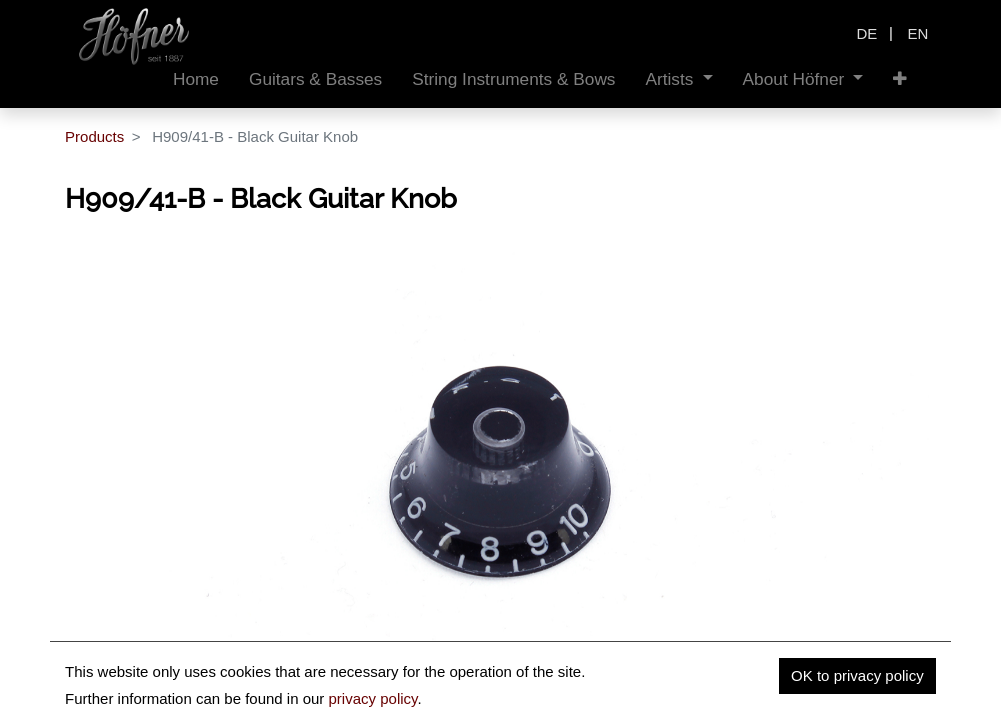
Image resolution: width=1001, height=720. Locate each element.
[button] (900, 79)
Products (94, 136)
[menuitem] (196, 79)
